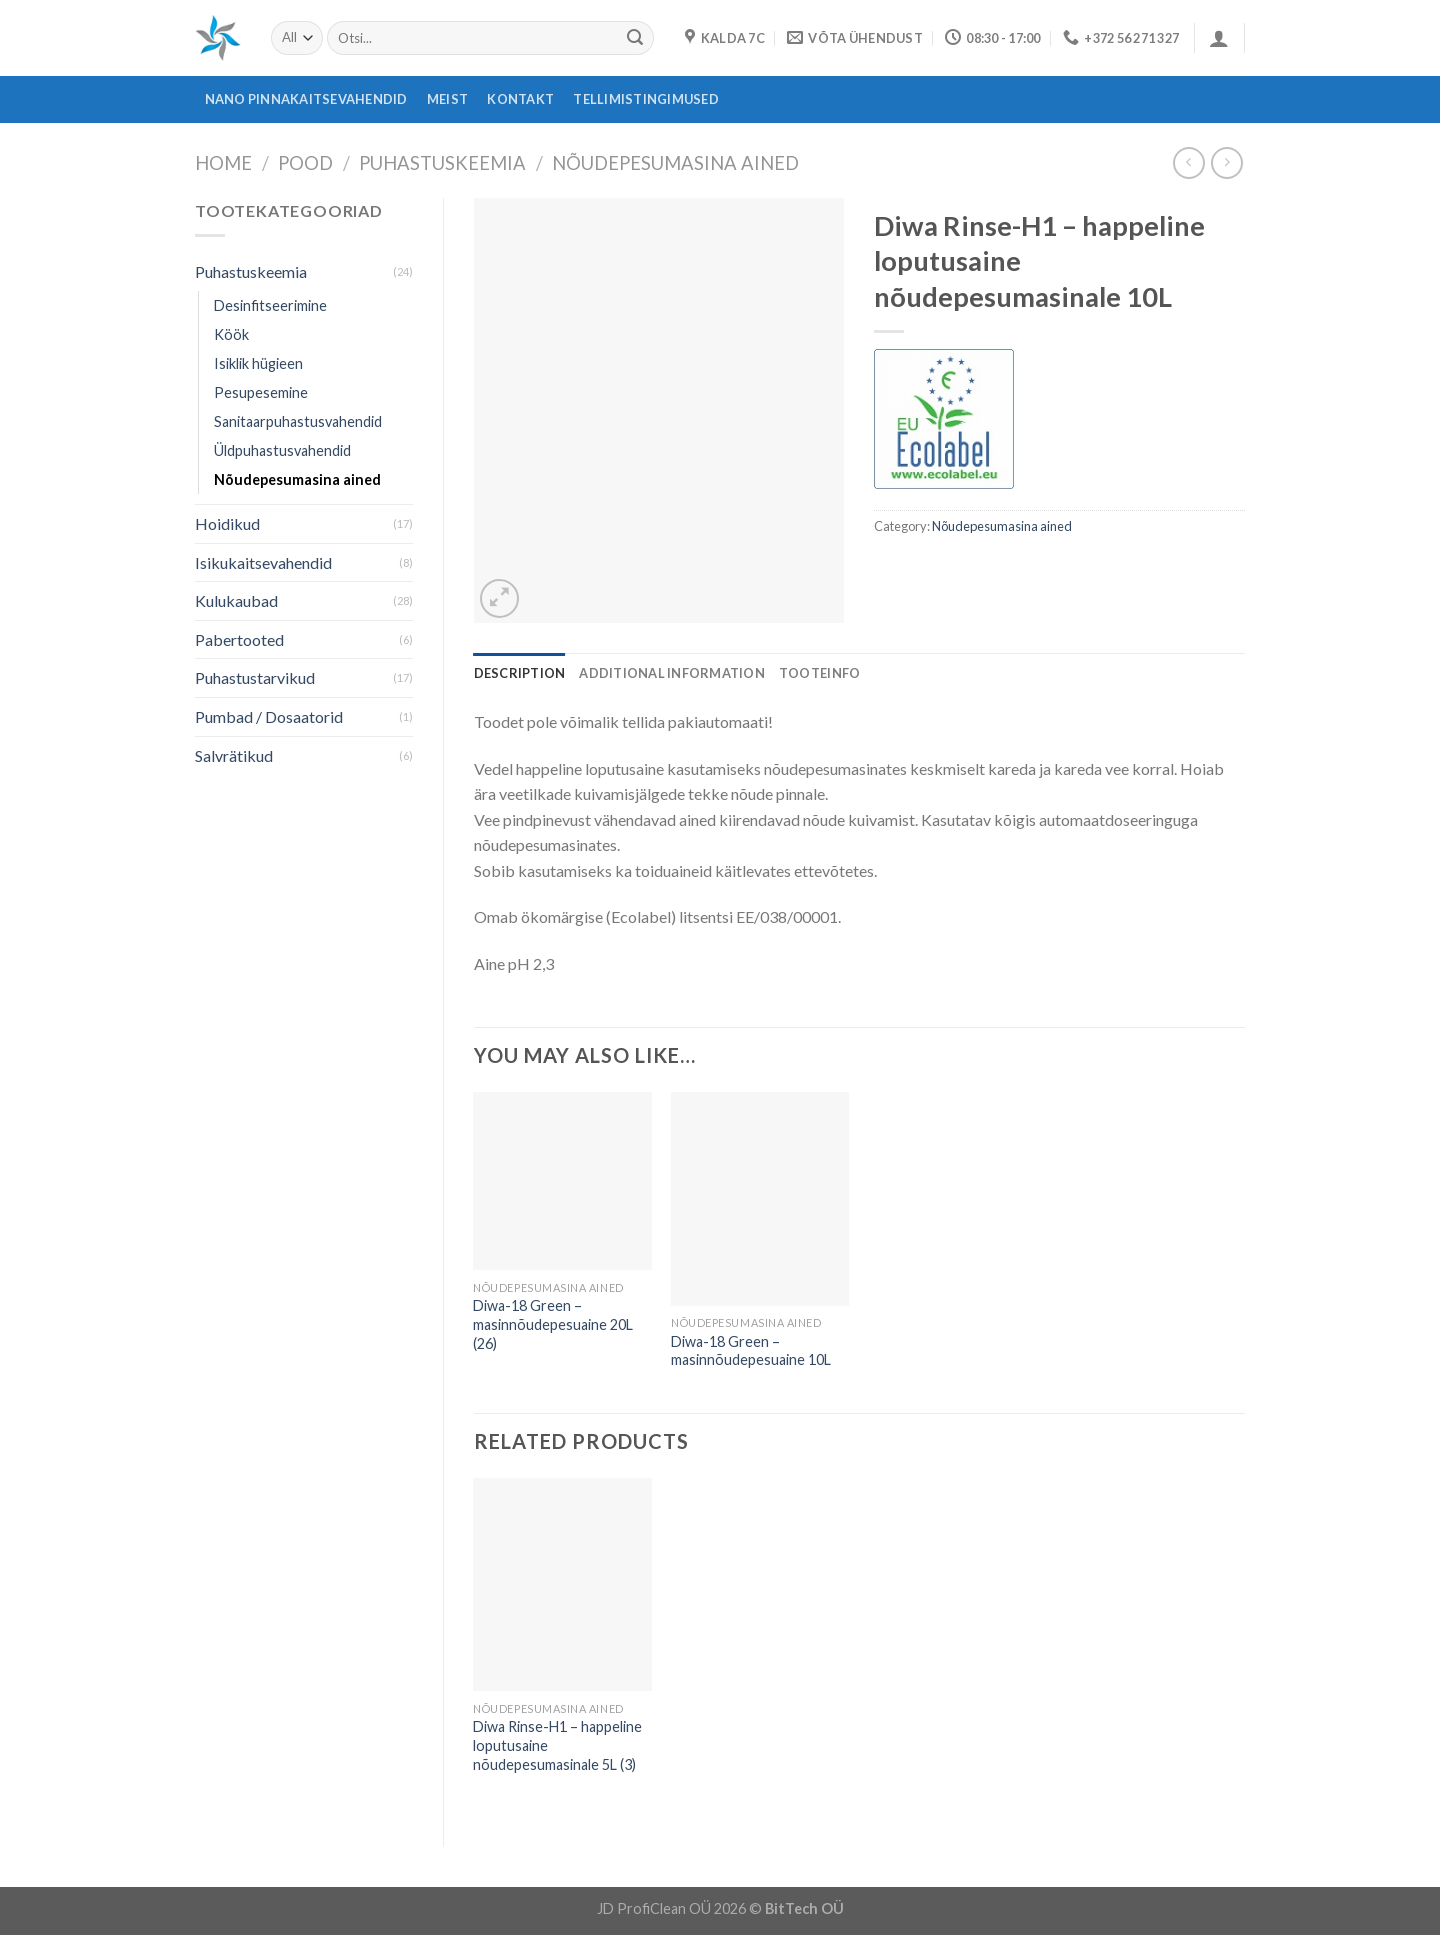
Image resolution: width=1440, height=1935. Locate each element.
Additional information (672, 673)
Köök (231, 334)
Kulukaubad (236, 600)
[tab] (520, 673)
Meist (447, 99)
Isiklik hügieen (258, 363)
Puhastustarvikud (255, 677)
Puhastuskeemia (442, 163)
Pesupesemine (261, 392)
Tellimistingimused (646, 99)
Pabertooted (239, 639)
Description (520, 673)
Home (223, 163)
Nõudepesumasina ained (675, 163)
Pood (305, 163)
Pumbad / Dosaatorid (269, 716)
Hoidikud (227, 523)
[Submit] (635, 38)
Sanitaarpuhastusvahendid (298, 421)
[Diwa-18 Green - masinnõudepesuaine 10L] (760, 1199)
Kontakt (520, 99)
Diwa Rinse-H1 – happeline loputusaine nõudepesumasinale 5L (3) (557, 1745)
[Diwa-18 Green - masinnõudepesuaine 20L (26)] (562, 1181)
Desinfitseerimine (270, 305)
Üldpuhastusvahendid (282, 450)
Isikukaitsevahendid (263, 562)
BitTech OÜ (804, 1908)
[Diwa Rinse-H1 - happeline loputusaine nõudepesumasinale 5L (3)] (562, 1585)
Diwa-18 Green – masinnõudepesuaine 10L (751, 1351)
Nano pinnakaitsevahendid (306, 99)
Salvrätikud (234, 755)
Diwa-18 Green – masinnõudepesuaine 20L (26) (553, 1324)
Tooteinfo (819, 673)
